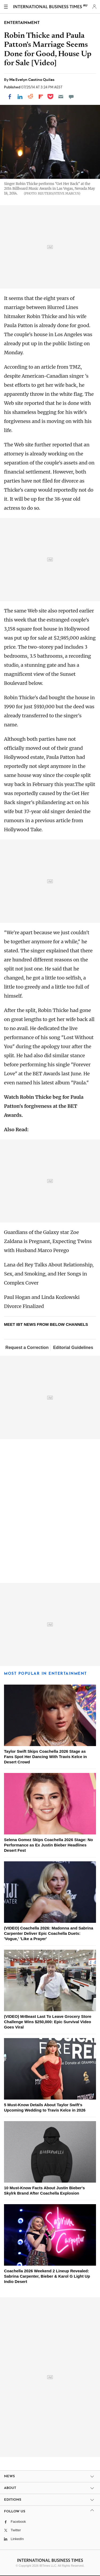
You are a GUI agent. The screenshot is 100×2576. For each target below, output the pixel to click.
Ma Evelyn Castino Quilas (31, 79)
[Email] (61, 96)
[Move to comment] (71, 96)
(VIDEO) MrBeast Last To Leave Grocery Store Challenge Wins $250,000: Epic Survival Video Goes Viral (47, 2021)
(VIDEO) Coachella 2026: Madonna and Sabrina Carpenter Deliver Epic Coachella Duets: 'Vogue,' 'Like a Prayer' (48, 1933)
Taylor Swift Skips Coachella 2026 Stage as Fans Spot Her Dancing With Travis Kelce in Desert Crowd (45, 1756)
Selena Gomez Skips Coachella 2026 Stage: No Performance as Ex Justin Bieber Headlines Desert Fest (48, 1845)
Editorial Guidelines (73, 1347)
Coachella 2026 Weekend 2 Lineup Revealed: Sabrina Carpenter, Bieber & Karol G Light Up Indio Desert (47, 2276)
